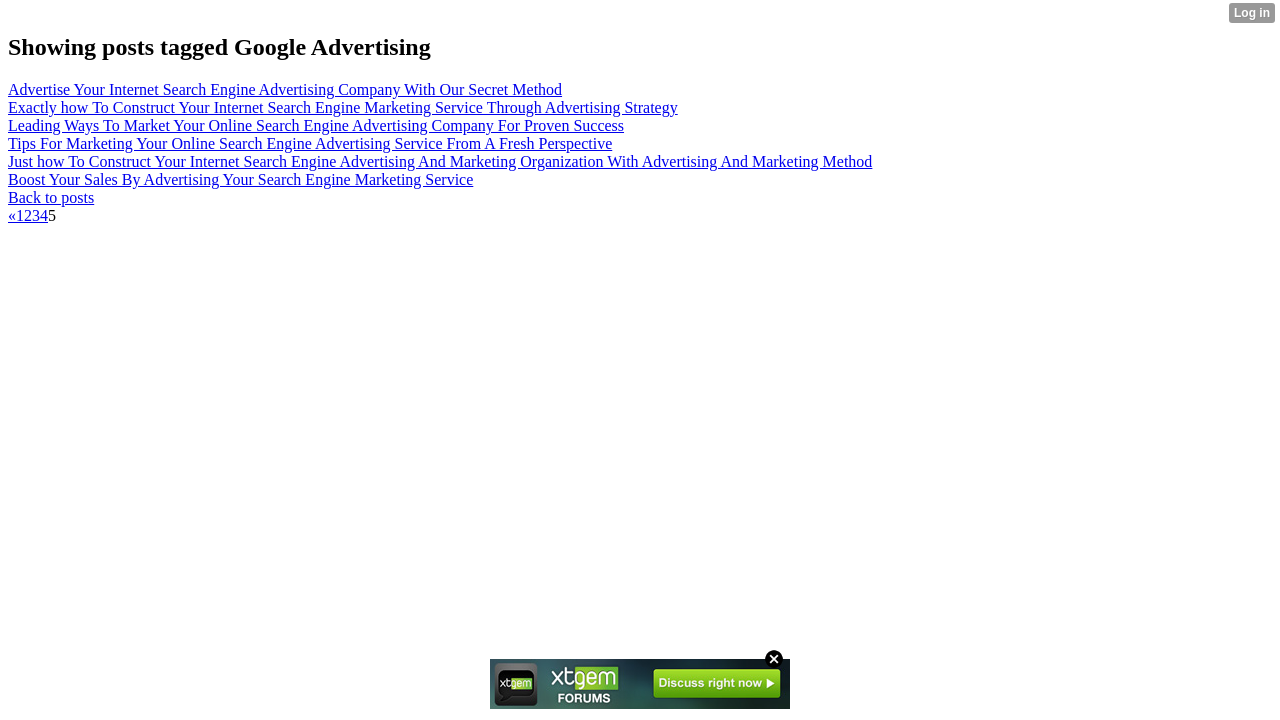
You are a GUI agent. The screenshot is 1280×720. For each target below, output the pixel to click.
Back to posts (51, 197)
